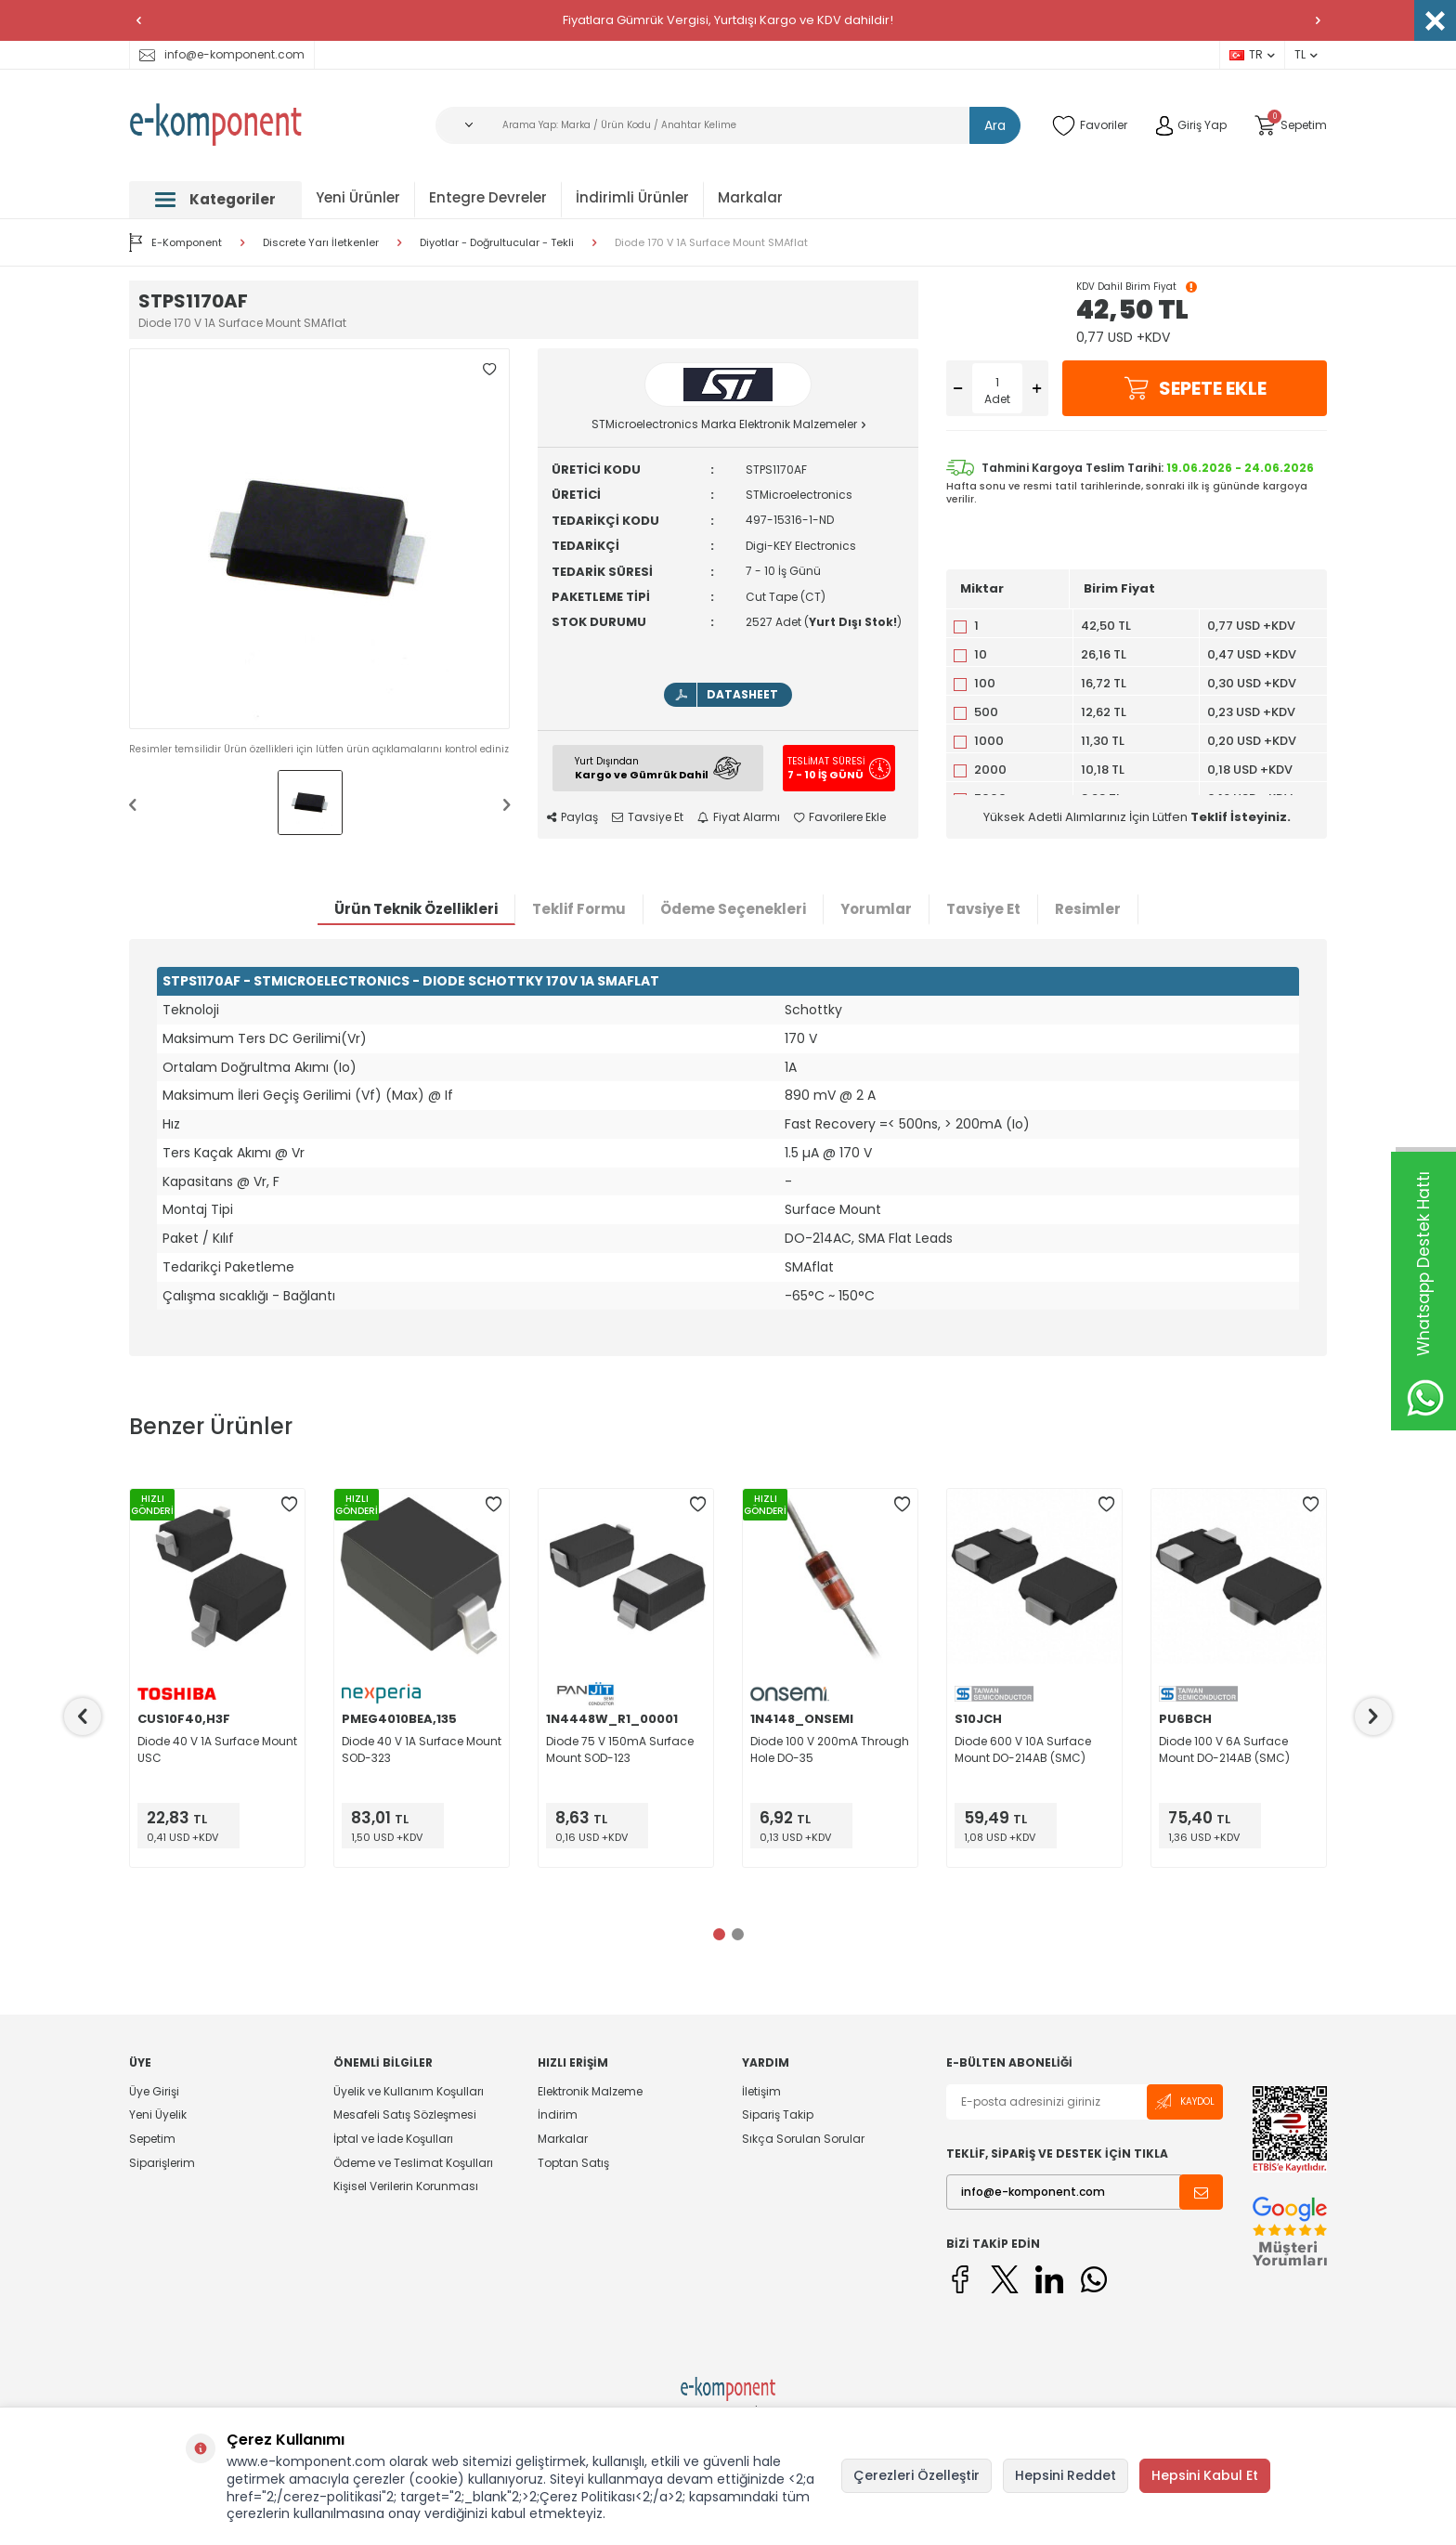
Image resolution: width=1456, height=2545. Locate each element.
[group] (319, 538)
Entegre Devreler (488, 197)
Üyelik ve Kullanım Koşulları (408, 2091)
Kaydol (1185, 2101)
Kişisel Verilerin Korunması (405, 2186)
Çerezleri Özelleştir (916, 2475)
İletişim (761, 2091)
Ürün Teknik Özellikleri (416, 909)
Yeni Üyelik (158, 2114)
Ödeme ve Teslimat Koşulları (413, 2163)
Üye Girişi (154, 2091)
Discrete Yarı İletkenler (321, 243)
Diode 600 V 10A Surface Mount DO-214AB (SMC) (1023, 1749)
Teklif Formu (579, 909)
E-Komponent (175, 242)
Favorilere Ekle (840, 817)
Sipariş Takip (777, 2114)
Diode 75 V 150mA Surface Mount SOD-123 (620, 1749)
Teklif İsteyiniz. (1240, 817)
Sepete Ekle (1195, 388)
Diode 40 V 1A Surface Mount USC (217, 1749)
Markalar (750, 197)
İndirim (558, 2114)
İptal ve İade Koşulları (393, 2139)
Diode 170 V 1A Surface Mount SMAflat (711, 243)
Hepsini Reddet (1065, 2475)
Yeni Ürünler (358, 197)
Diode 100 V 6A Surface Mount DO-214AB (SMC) (1224, 1749)
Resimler (1088, 909)
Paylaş (572, 817)
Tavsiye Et (647, 817)
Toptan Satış (573, 2163)
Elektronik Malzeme (590, 2091)
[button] (138, 20)
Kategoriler (215, 199)
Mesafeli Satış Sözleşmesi (404, 2114)
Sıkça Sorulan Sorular (803, 2139)
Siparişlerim (162, 2163)
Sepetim (152, 2139)
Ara (995, 125)
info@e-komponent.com (222, 54)
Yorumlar (876, 909)
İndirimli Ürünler (632, 197)
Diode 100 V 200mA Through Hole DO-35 (829, 1749)
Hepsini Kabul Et (1204, 2475)
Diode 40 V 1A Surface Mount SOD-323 (421, 1749)
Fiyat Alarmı (738, 817)
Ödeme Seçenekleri (733, 909)
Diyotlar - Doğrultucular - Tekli (497, 243)
